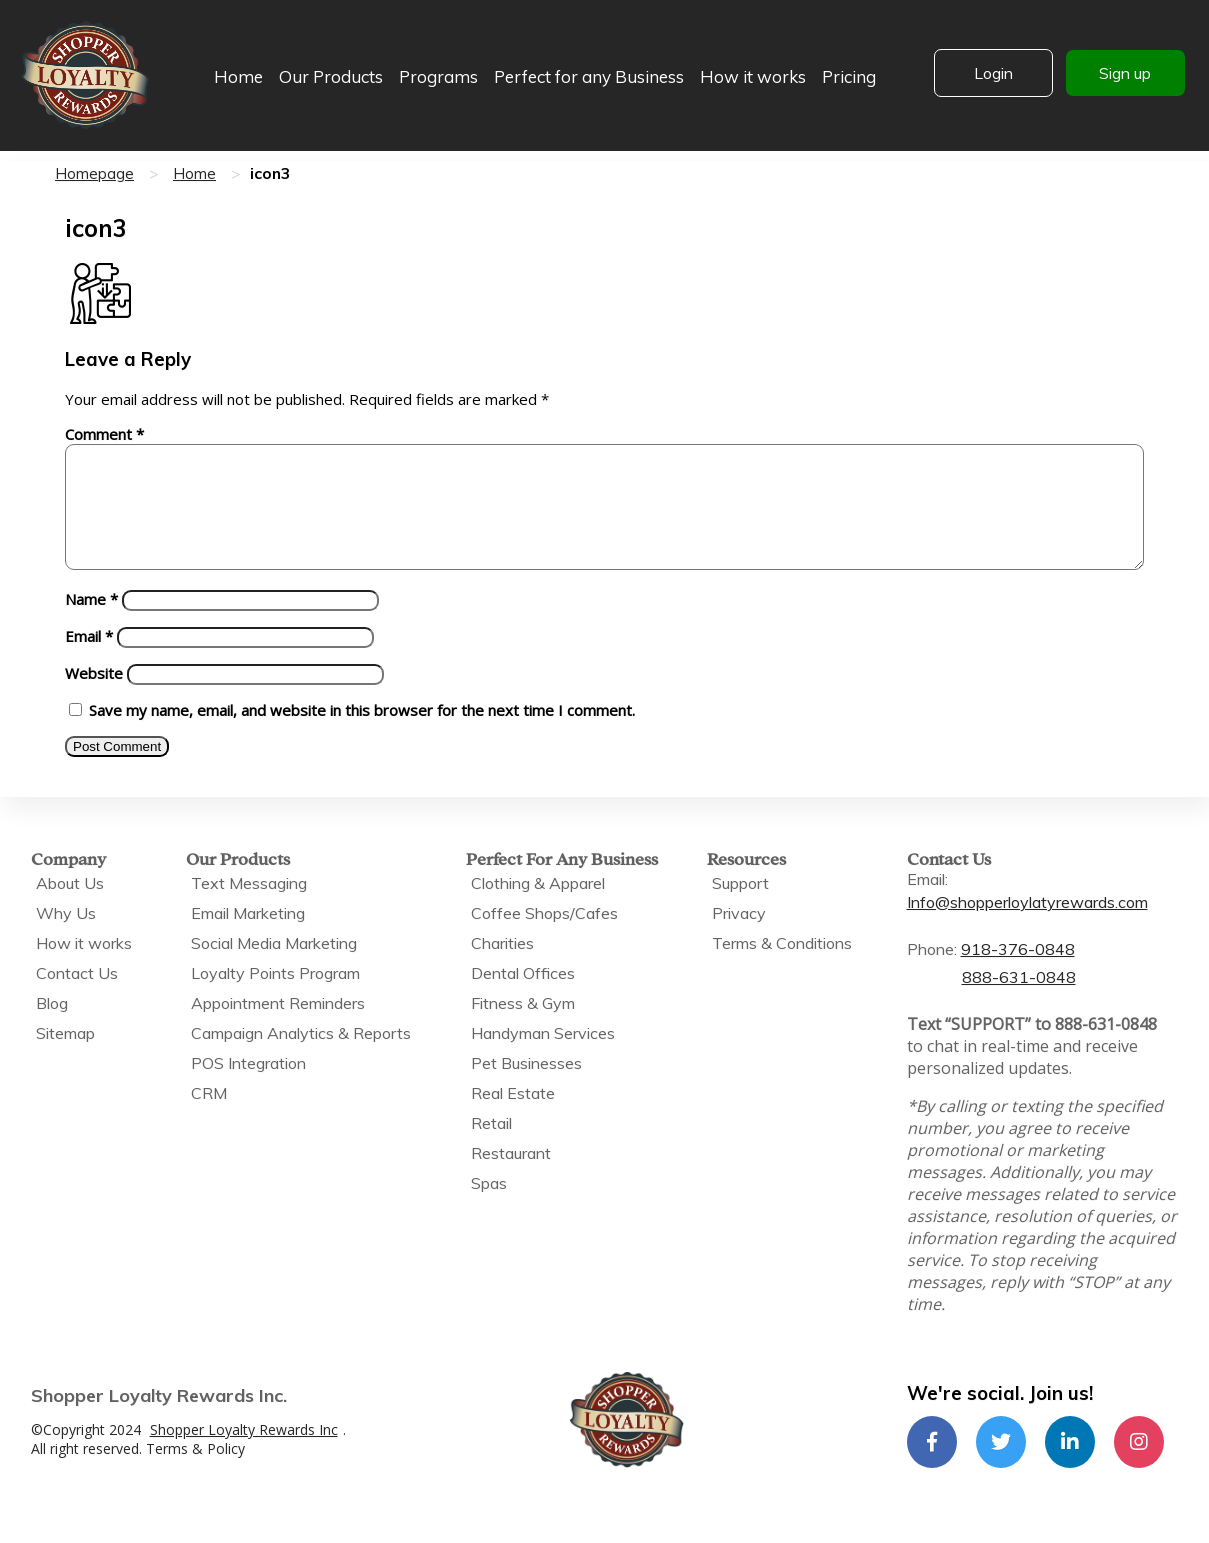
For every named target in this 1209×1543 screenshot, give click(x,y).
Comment (104, 434)
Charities (502, 967)
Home (238, 76)
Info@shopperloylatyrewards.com (1027, 926)
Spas (489, 1207)
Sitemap (65, 1057)
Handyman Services (543, 1057)
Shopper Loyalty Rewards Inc (244, 1453)
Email (89, 660)
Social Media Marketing (274, 967)
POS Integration (248, 1087)
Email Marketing (248, 937)
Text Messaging (249, 907)
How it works (753, 76)
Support (740, 907)
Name (91, 623)
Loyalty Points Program (275, 997)
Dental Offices (523, 997)
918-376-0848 (1018, 973)
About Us (70, 907)
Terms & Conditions (782, 967)
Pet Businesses (526, 1087)
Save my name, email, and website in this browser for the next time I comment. (362, 734)
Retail (491, 1147)
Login (993, 73)
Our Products (331, 76)
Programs (438, 76)
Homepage (94, 173)
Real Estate (513, 1117)
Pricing (849, 76)
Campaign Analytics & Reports (301, 1057)
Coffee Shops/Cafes (544, 937)
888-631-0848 (1019, 1001)
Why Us (66, 937)
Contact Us (77, 997)
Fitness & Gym (523, 1027)
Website (94, 697)
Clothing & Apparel (538, 907)
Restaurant (511, 1177)
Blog (52, 1027)
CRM (209, 1117)
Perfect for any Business (589, 76)
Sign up (1125, 73)
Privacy (739, 937)
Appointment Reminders (278, 1027)
